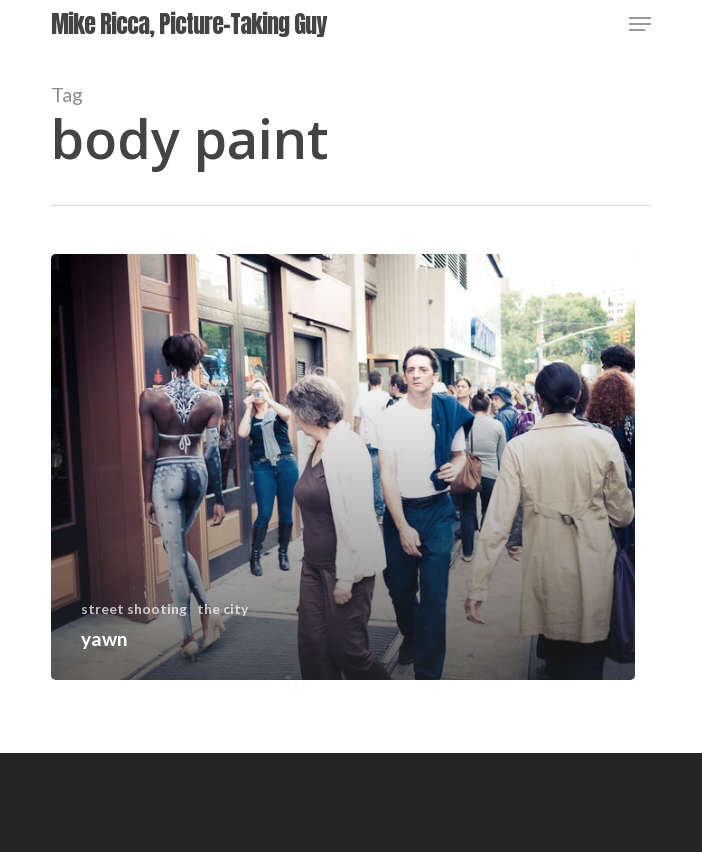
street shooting (134, 608)
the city (222, 608)
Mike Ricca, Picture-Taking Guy (188, 24)
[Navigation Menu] (640, 24)
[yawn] (343, 467)
